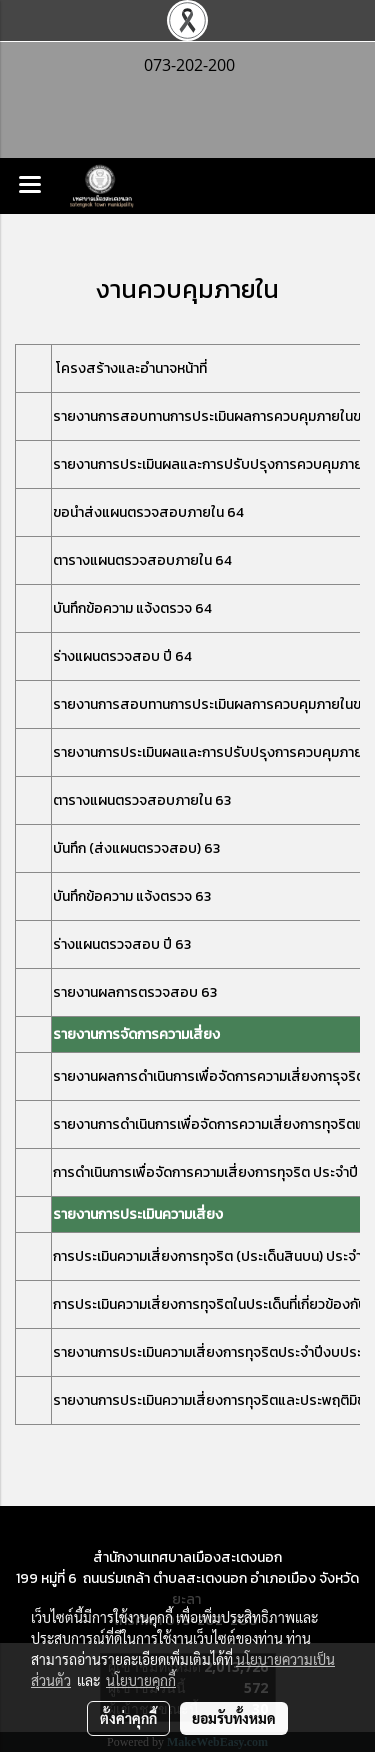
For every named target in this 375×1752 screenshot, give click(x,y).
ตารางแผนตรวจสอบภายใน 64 (142, 560)
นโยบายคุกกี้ (141, 1680)
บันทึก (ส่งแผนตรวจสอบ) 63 (136, 848)
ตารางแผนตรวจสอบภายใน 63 (142, 800)
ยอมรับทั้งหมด (234, 1718)
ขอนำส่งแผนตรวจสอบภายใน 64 (148, 512)
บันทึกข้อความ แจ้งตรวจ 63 (132, 896)
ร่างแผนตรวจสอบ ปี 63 (122, 944)
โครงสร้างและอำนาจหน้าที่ (131, 368)
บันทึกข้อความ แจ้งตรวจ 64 (132, 608)
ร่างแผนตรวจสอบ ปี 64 (122, 656)
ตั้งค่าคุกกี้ (128, 1718)
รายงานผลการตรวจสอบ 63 (135, 992)
